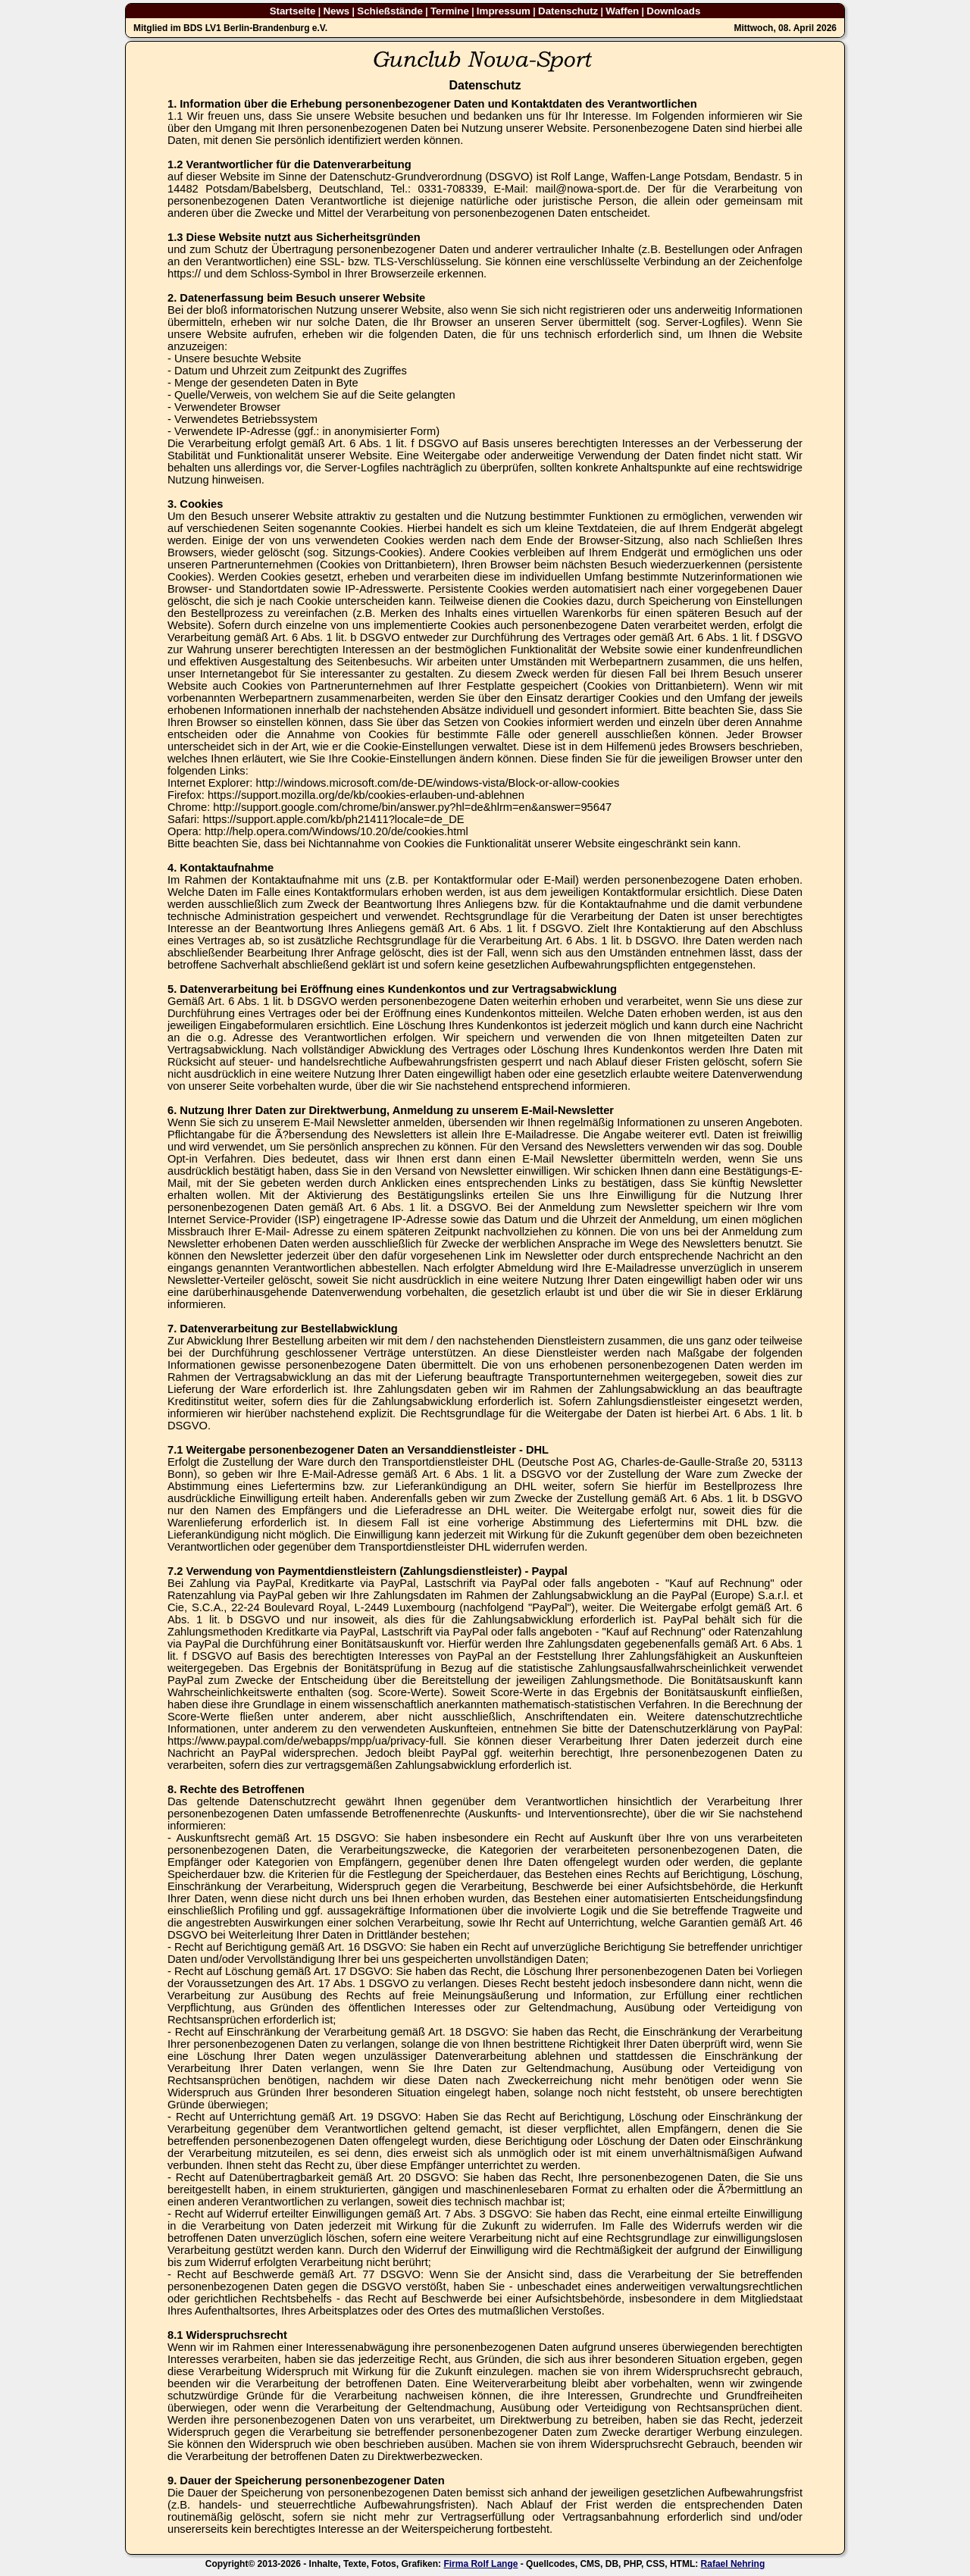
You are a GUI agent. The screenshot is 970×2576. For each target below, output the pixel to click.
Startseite (293, 11)
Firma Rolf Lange (480, 2564)
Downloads (673, 11)
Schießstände (390, 11)
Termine (449, 11)
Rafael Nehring (733, 2564)
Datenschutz (568, 11)
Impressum (503, 11)
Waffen (622, 11)
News (336, 11)
